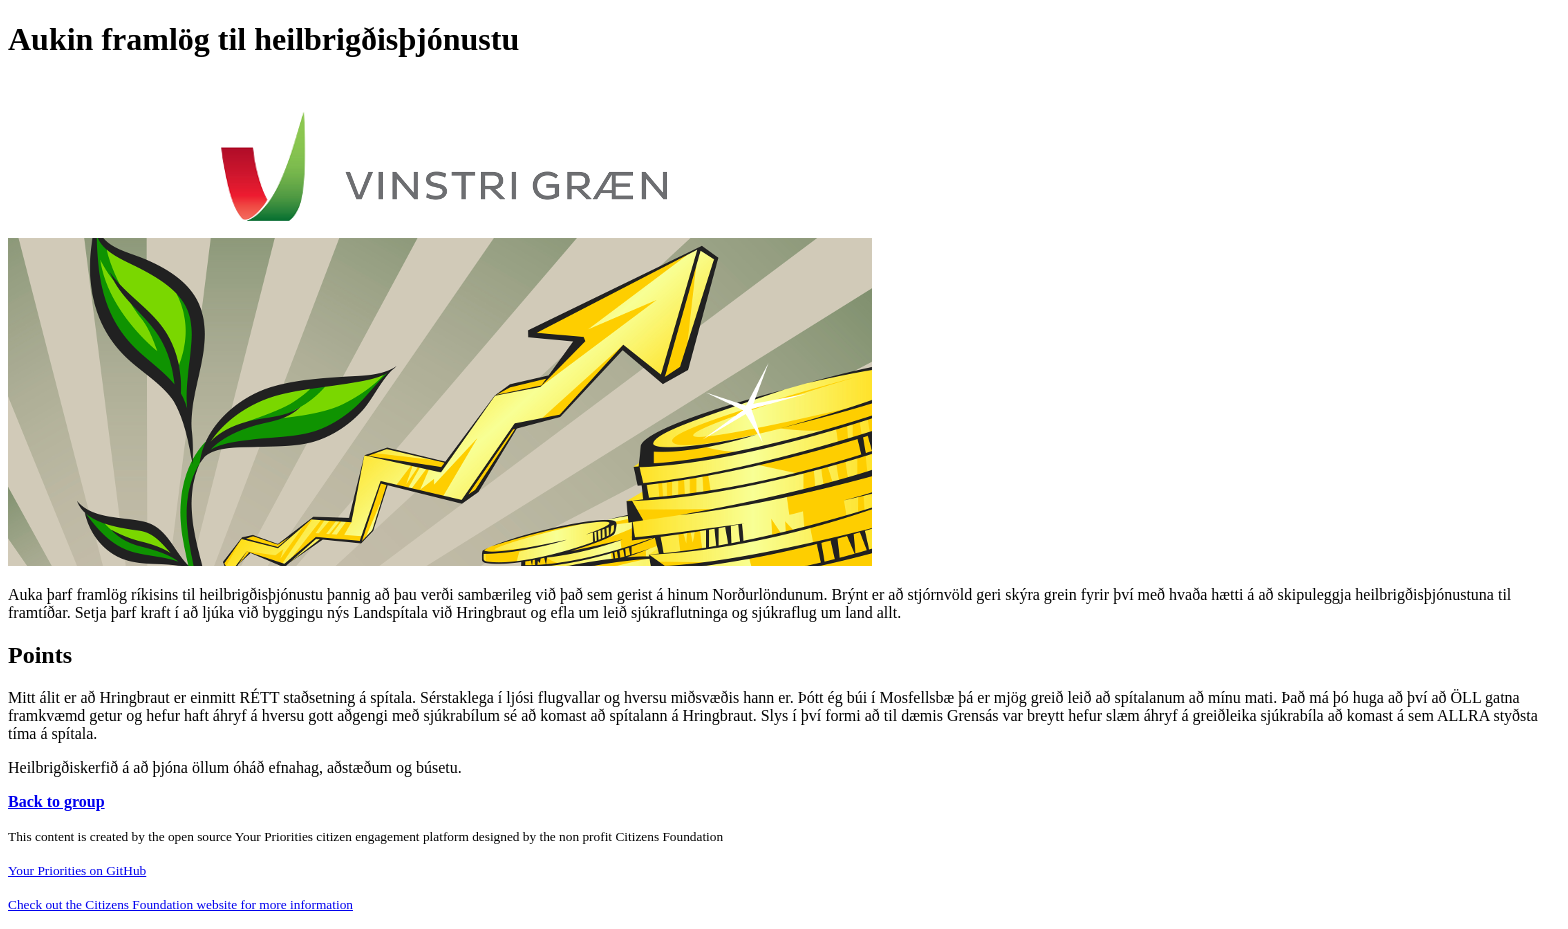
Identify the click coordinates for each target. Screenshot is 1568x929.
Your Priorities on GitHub (77, 870)
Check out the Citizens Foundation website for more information (180, 904)
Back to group (56, 801)
